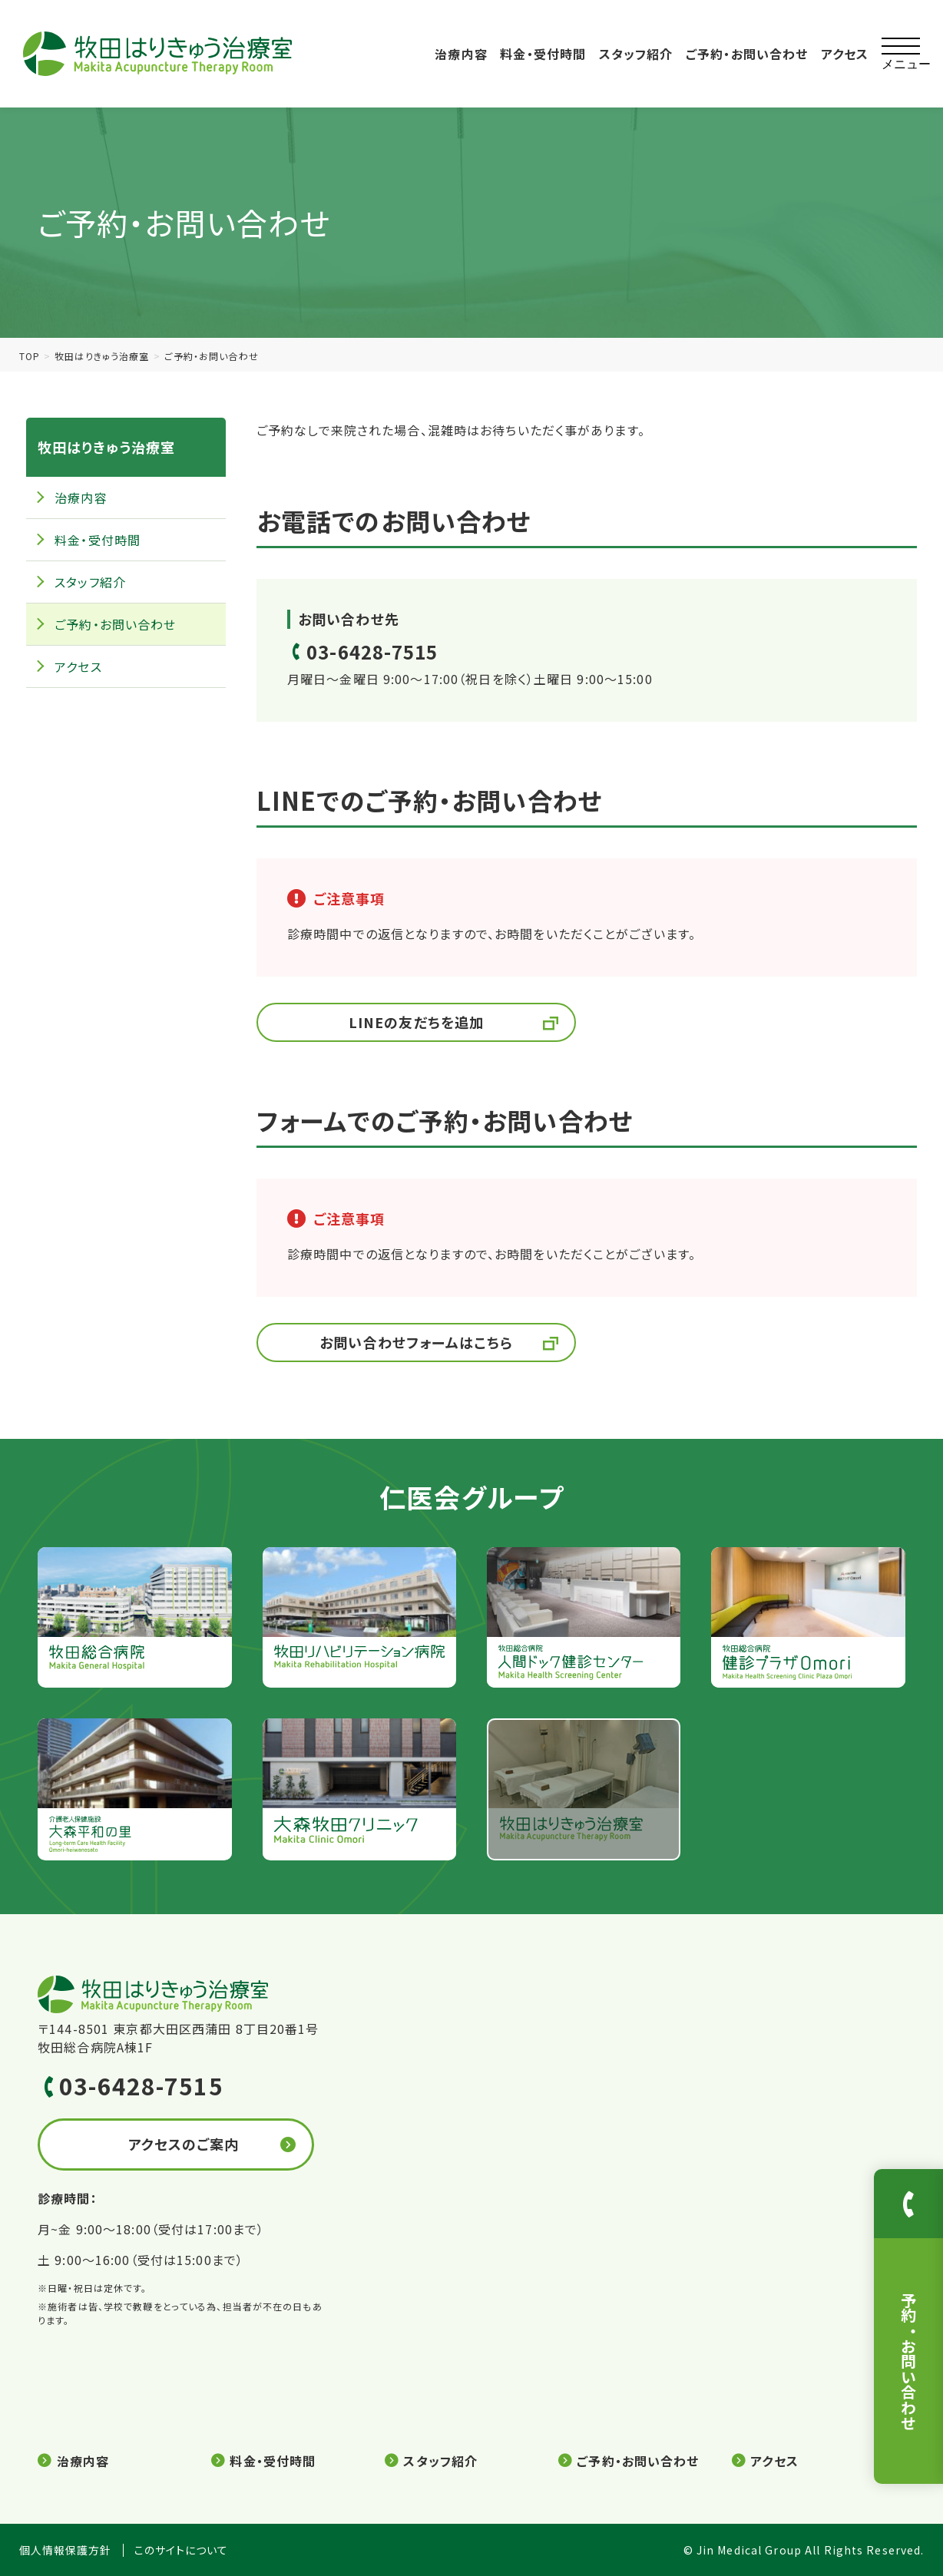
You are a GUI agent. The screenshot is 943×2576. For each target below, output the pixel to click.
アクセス (845, 54)
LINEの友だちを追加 (416, 1022)
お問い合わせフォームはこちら (416, 1342)
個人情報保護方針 (65, 2550)
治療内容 (461, 54)
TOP (29, 355)
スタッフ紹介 (636, 54)
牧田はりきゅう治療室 (102, 355)
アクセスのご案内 (184, 2144)
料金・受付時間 (543, 54)
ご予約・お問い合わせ (747, 54)
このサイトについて (181, 2550)
